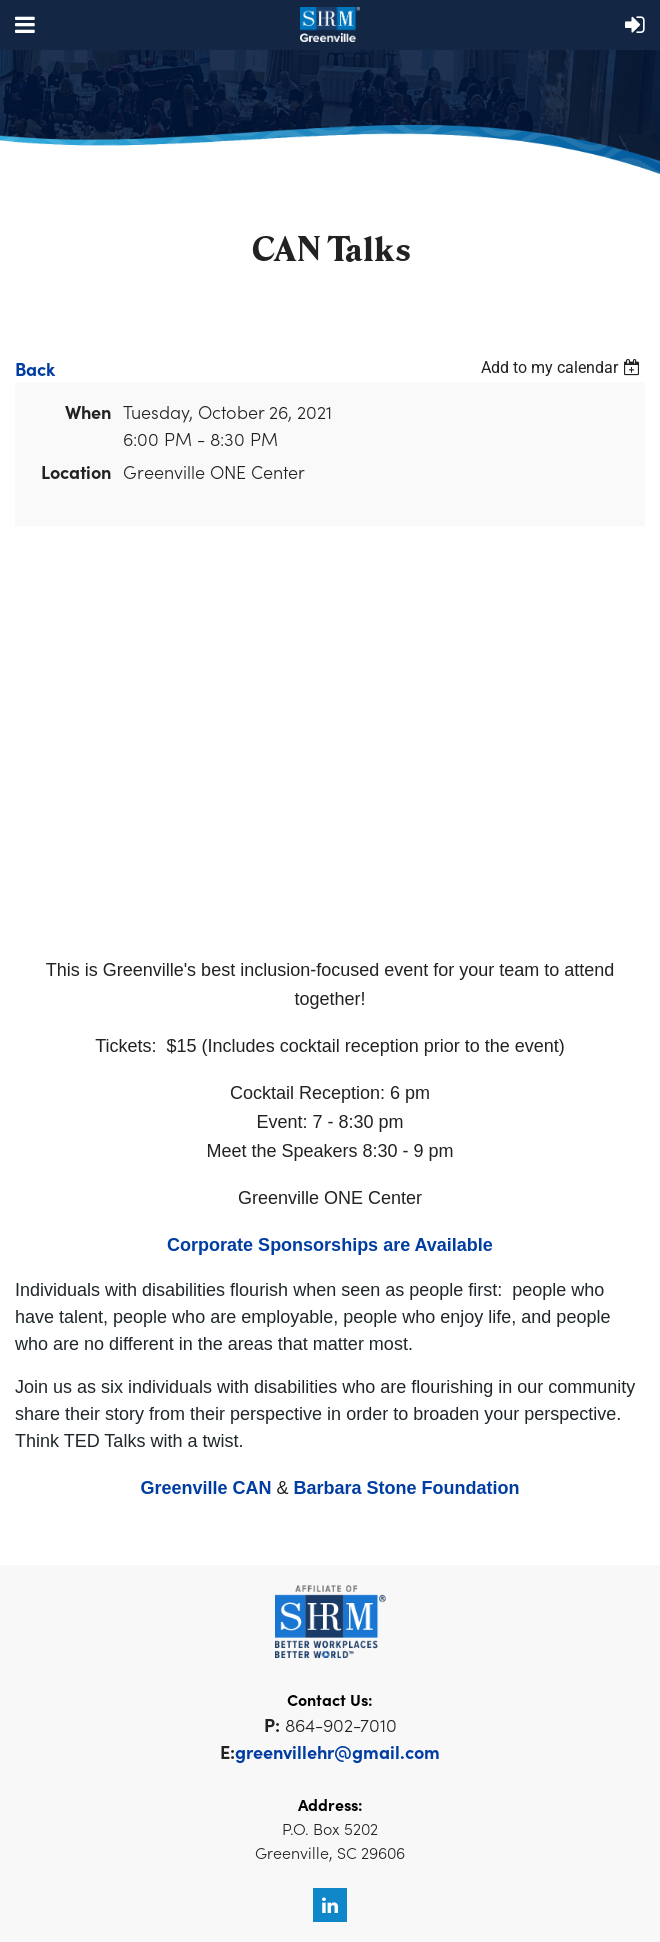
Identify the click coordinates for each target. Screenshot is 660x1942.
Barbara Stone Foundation (407, 1488)
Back (35, 368)
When (88, 411)
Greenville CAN (205, 1488)
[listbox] (563, 367)
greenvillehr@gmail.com (337, 1751)
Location (76, 471)
